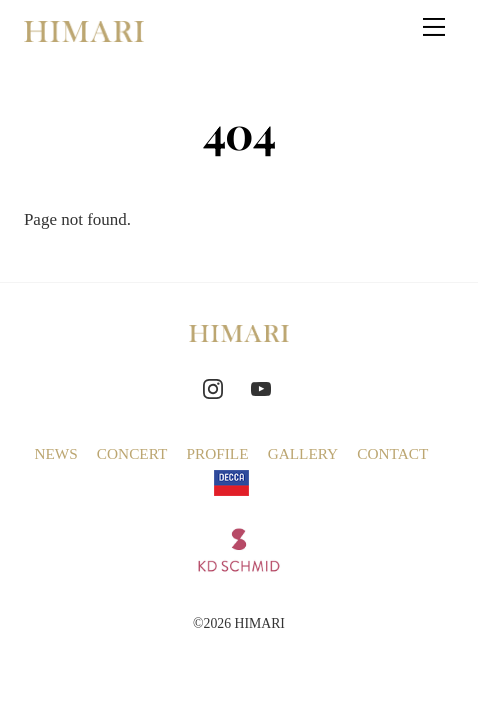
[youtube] (261, 385)
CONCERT (132, 453)
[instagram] (213, 385)
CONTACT (392, 453)
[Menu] (434, 27)
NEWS (55, 453)
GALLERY (303, 453)
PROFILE (217, 453)
